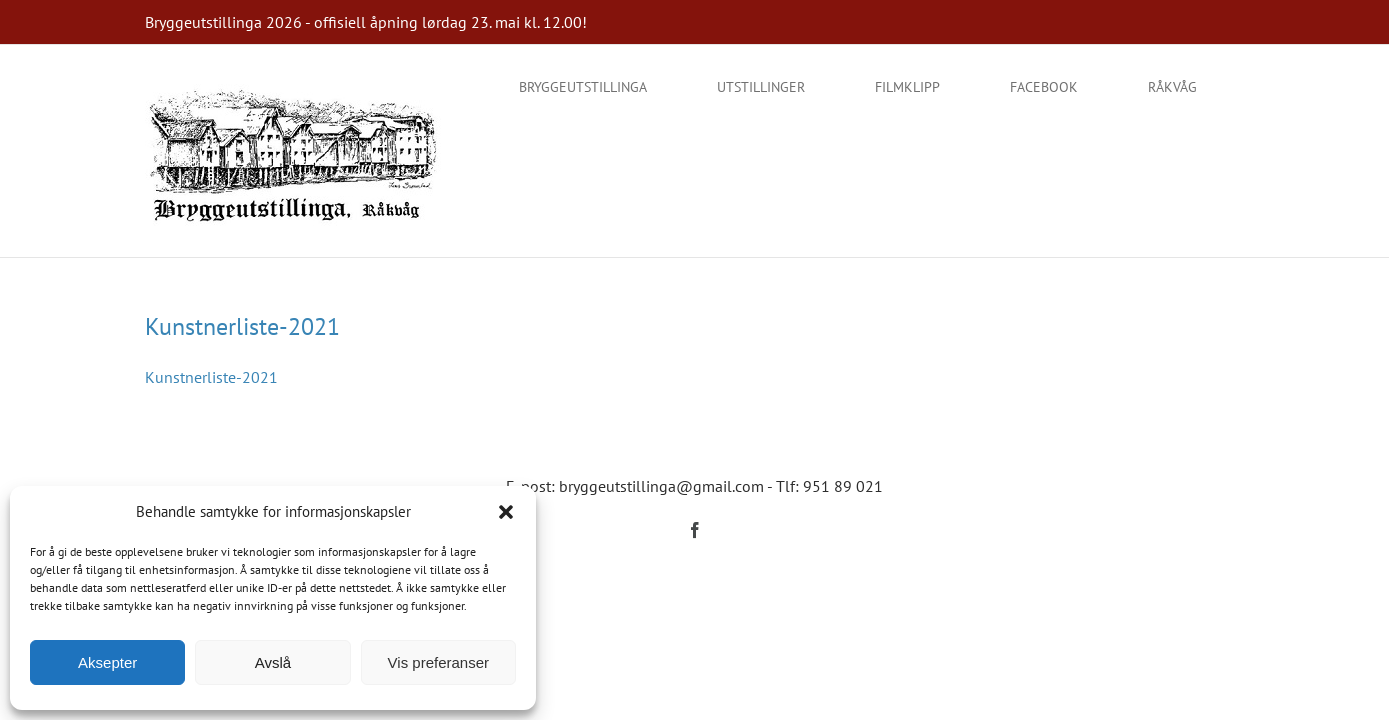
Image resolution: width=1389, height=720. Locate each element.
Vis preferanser (438, 662)
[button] (506, 512)
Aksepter (107, 662)
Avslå (273, 662)
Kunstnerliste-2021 (242, 326)
